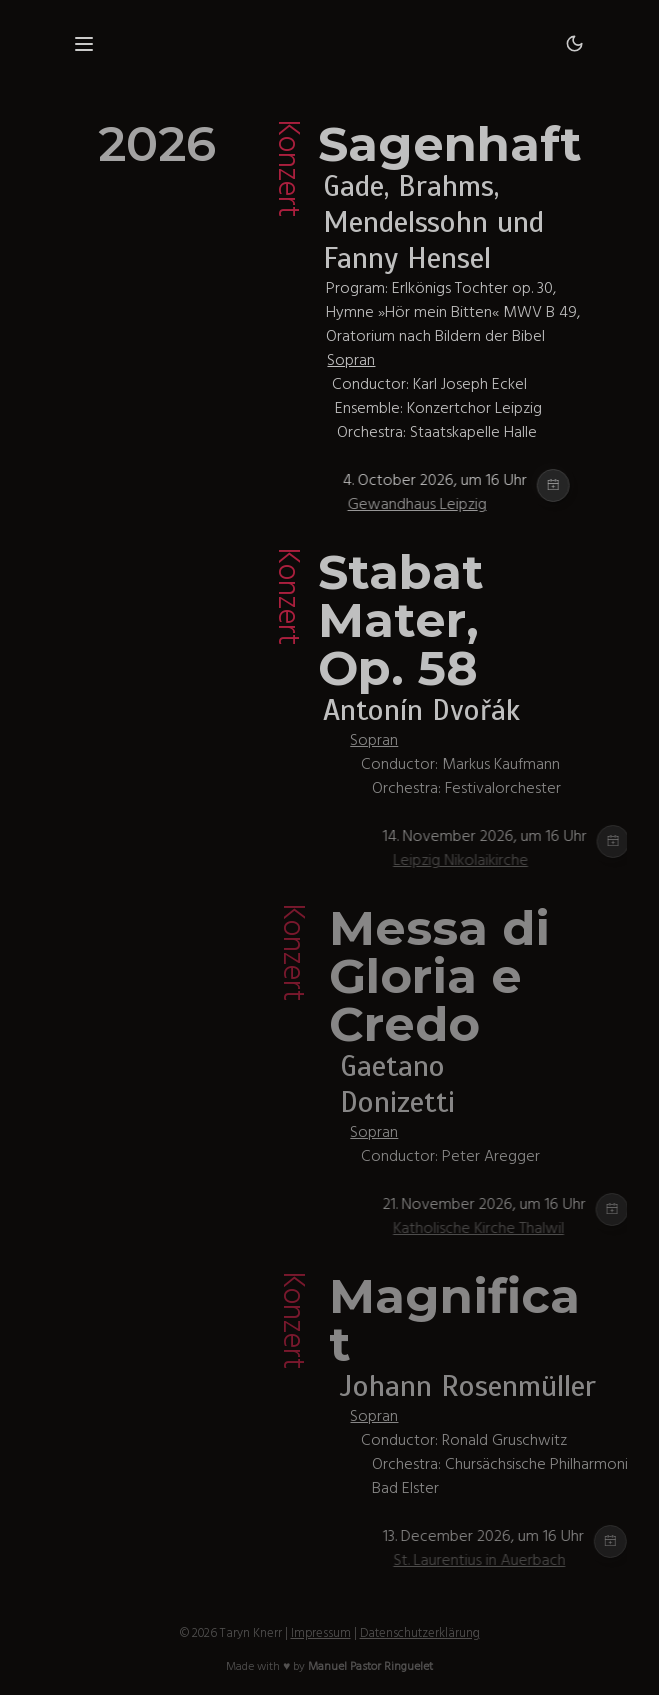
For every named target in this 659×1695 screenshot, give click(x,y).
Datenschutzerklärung (420, 1633)
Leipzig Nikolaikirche (496, 860)
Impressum (321, 1633)
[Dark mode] (575, 44)
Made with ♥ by (329, 1666)
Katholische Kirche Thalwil (515, 1228)
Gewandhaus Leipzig (445, 504)
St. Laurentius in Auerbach (516, 1560)
